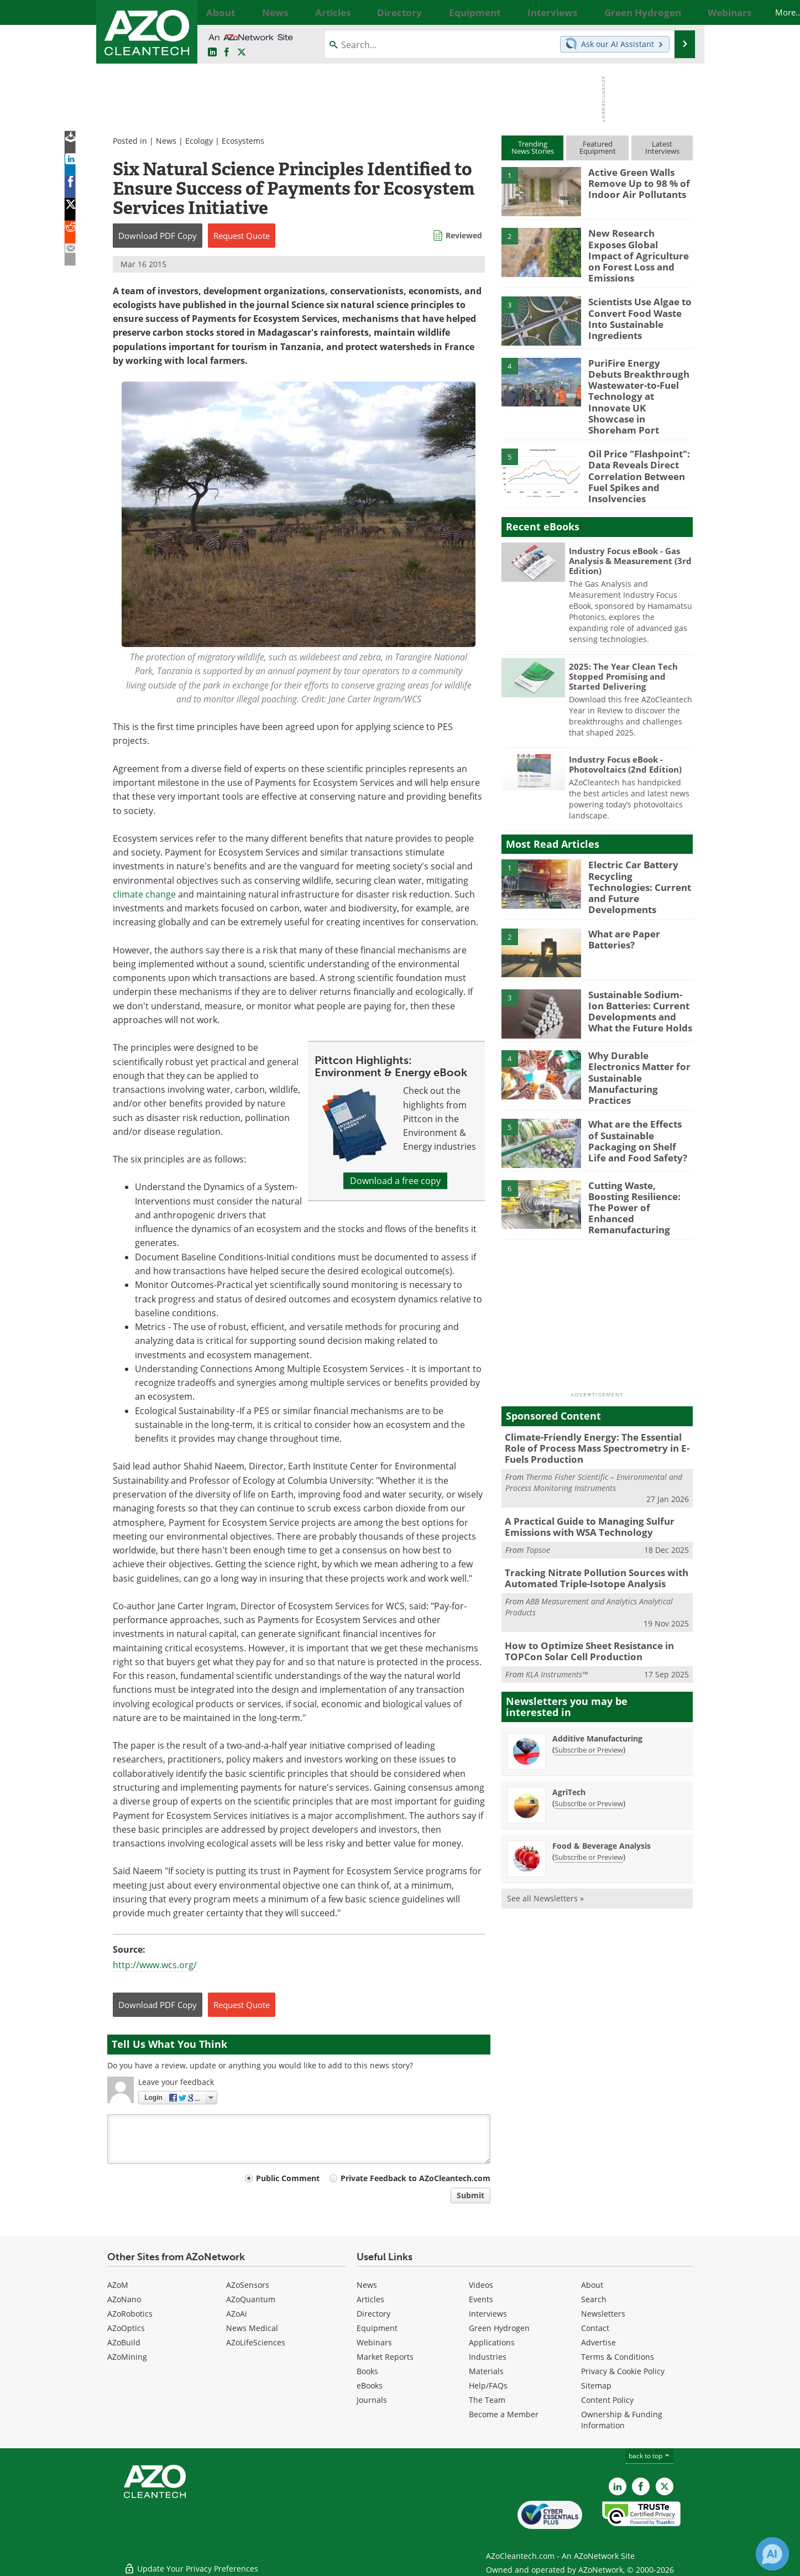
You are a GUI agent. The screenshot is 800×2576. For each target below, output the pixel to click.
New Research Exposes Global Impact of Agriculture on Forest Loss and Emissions (635, 247)
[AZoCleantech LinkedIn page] (212, 52)
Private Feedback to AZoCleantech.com (415, 2178)
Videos (481, 2285)
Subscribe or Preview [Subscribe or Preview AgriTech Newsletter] (589, 1738)
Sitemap (596, 2385)
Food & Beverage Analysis (601, 1780)
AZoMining (127, 2356)
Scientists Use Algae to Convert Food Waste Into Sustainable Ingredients (640, 304)
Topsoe (538, 1488)
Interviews (488, 2313)
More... (680, 12)
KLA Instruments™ (557, 1608)
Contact (595, 2328)
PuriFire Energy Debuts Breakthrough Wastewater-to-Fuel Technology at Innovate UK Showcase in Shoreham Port (637, 380)
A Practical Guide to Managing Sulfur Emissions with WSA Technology (581, 1467)
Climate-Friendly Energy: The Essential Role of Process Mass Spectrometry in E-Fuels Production (595, 1391)
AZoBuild (123, 2342)
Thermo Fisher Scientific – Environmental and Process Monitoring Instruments (593, 1423)
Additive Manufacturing (597, 1672)
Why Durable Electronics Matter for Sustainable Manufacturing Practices (639, 1025)
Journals (372, 2400)
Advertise (598, 2342)
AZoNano (124, 2299)
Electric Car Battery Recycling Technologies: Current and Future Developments (637, 847)
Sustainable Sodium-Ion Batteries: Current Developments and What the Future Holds (640, 969)
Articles (370, 2299)
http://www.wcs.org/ (155, 1965)
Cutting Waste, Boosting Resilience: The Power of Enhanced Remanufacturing (638, 1152)
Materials (486, 2371)
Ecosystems (243, 140)
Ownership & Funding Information (621, 2420)
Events (481, 2299)
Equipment (377, 2328)
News (166, 140)
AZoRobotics (130, 2313)
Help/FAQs (488, 2385)
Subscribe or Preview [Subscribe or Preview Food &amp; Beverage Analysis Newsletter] (589, 1791)
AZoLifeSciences (255, 2342)
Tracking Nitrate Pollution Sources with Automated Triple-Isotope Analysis (587, 1515)
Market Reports (385, 2356)
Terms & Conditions (617, 2356)
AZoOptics (126, 2328)
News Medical (252, 2328)
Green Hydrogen (499, 2328)
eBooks (370, 2385)
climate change (144, 894)
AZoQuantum (250, 2299)
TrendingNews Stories (532, 147)
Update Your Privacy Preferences (191, 2562)
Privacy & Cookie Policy (623, 2371)
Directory (373, 2313)
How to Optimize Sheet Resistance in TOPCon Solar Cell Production (581, 1586)
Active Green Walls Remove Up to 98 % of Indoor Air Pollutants (633, 181)
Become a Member (503, 2414)
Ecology (199, 140)
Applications (492, 2342)
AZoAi (236, 2313)
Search (593, 2299)
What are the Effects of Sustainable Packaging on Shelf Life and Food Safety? (636, 1091)
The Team (487, 2400)
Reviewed (464, 235)
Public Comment (288, 2178)
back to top (650, 2455)
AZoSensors (247, 2285)
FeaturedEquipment (597, 147)
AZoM (117, 2285)
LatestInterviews (662, 147)
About (592, 2285)
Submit (470, 2195)
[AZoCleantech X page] (664, 2486)
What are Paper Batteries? (620, 898)
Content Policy (607, 2400)
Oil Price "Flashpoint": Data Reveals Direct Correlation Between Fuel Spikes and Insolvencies (634, 447)
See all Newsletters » (545, 1832)
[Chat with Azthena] (772, 2553)
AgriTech (568, 1726)
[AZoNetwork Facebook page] (226, 52)
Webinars (374, 2342)
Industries (487, 2356)
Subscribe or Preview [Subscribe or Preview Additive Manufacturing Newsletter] (589, 1684)
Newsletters (603, 2313)
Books (367, 2371)
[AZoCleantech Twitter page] (241, 52)
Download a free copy (395, 1181)
